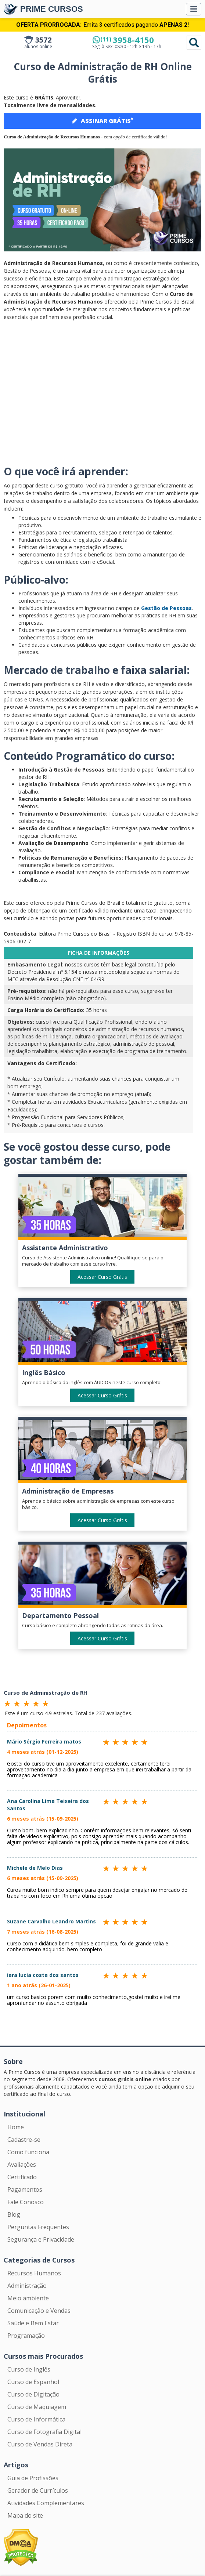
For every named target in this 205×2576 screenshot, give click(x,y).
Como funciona (28, 2152)
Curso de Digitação (33, 2394)
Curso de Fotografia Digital (44, 2432)
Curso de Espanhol (33, 2382)
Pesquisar (194, 43)
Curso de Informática (36, 2419)
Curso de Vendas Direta (39, 2444)
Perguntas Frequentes (38, 2227)
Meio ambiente (28, 2298)
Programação (26, 2336)
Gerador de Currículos (37, 2490)
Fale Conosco (25, 2202)
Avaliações (21, 2164)
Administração (27, 2286)
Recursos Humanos (34, 2273)
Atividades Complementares (45, 2503)
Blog (13, 2214)
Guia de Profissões (32, 2478)
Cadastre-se (23, 2140)
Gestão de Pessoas (166, 608)
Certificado (22, 2177)
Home (15, 2127)
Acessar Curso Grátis (102, 1276)
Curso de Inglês (28, 2369)
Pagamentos (24, 2189)
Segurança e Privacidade (40, 2239)
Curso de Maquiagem (36, 2407)
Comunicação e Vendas (39, 2311)
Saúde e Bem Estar (33, 2323)
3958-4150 (127, 40)
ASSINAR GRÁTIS (102, 120)
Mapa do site (25, 2515)
